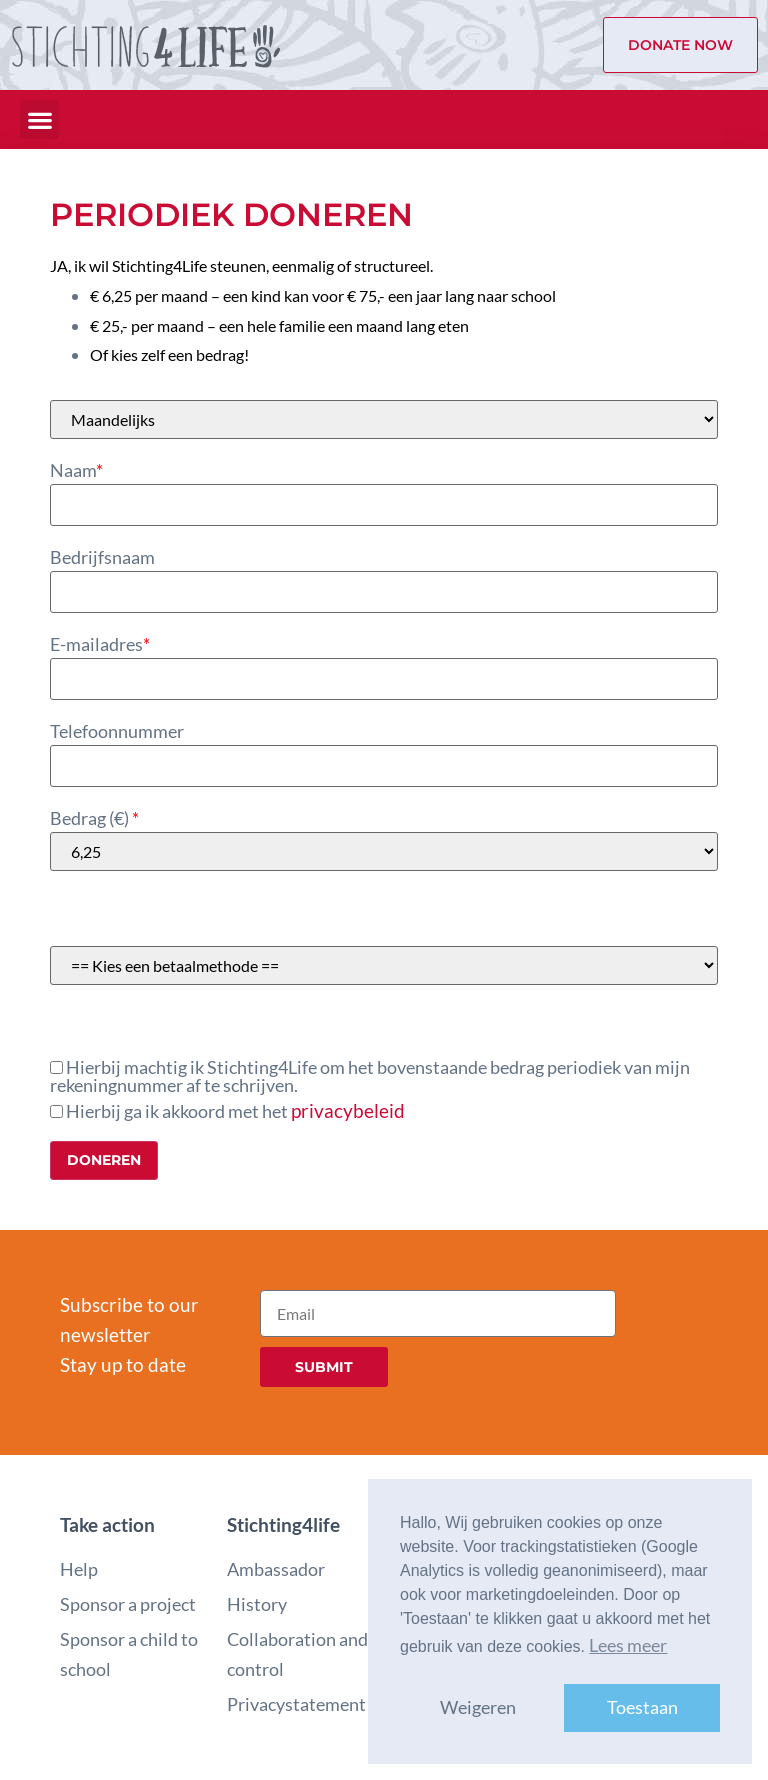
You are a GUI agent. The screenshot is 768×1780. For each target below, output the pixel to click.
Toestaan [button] (642, 1707)
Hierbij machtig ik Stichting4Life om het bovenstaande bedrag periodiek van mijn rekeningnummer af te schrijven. (370, 1076)
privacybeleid (348, 1110)
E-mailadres (100, 645)
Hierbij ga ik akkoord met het (227, 1110)
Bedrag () (94, 819)
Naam (76, 471)
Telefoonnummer (117, 732)
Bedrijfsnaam (102, 558)
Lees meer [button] (628, 1645)
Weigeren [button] (478, 1707)
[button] (39, 119)
